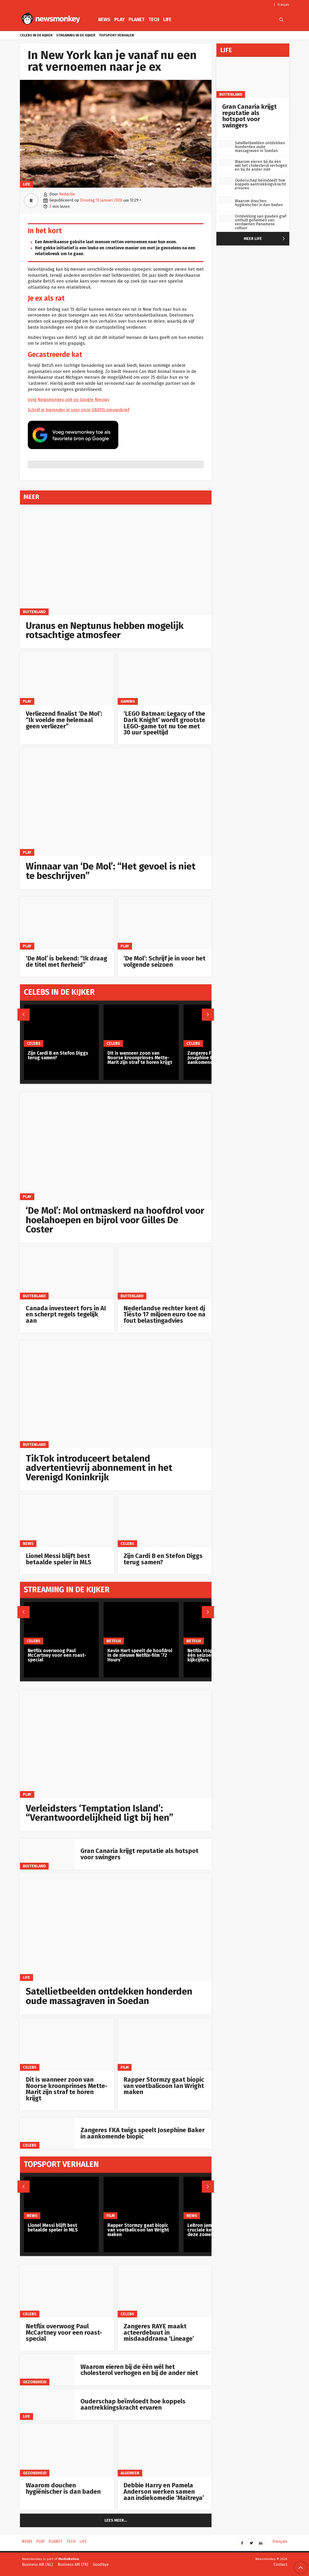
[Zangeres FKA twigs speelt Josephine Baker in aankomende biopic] (47, 2132)
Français (283, 4)
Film (125, 2066)
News (104, 19)
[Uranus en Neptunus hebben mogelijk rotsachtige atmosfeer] (116, 560)
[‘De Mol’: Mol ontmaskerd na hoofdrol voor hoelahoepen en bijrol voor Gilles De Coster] (116, 1145)
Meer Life (265, 239)
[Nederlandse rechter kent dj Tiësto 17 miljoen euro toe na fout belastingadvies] (165, 1272)
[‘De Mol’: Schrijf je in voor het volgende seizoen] (165, 922)
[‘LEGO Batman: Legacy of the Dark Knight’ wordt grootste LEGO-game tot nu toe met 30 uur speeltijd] (165, 677)
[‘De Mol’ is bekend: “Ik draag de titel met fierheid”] (67, 922)
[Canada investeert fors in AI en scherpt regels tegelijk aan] (67, 1272)
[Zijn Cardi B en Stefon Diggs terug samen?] (165, 1519)
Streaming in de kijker (75, 35)
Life (167, 19)
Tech (154, 19)
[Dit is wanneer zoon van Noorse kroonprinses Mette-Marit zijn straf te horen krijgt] (67, 2043)
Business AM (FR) (73, 2563)
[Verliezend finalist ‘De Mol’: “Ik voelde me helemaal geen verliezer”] (67, 677)
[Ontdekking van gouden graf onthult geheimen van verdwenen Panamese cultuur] (225, 218)
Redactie (67, 194)
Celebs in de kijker (36, 35)
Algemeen (130, 2472)
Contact (280, 2563)
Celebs (127, 1542)
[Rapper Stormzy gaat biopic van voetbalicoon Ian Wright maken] (165, 2043)
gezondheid (34, 2381)
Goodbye (101, 2563)
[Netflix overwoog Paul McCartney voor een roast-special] (67, 2290)
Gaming (128, 700)
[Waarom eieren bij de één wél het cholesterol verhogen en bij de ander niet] (47, 2369)
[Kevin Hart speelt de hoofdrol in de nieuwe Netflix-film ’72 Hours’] (141, 1622)
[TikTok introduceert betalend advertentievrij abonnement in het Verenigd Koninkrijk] (116, 1393)
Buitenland (34, 610)
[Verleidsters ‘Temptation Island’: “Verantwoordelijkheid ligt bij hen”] (116, 1743)
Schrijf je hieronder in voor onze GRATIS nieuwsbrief (78, 409)
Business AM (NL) (37, 2563)
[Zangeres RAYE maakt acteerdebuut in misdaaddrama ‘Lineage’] (165, 2290)
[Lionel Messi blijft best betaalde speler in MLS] (67, 1519)
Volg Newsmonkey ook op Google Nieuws (68, 399)
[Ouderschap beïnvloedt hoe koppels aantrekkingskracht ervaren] (47, 2403)
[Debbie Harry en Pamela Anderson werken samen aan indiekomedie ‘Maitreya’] (165, 2449)
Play (119, 19)
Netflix (113, 1640)
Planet (137, 19)
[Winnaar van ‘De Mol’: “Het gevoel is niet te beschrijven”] (116, 801)
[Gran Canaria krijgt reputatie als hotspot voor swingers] (47, 1853)
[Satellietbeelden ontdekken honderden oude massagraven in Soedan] (116, 1926)
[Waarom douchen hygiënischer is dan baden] (67, 2449)
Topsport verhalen (116, 35)
